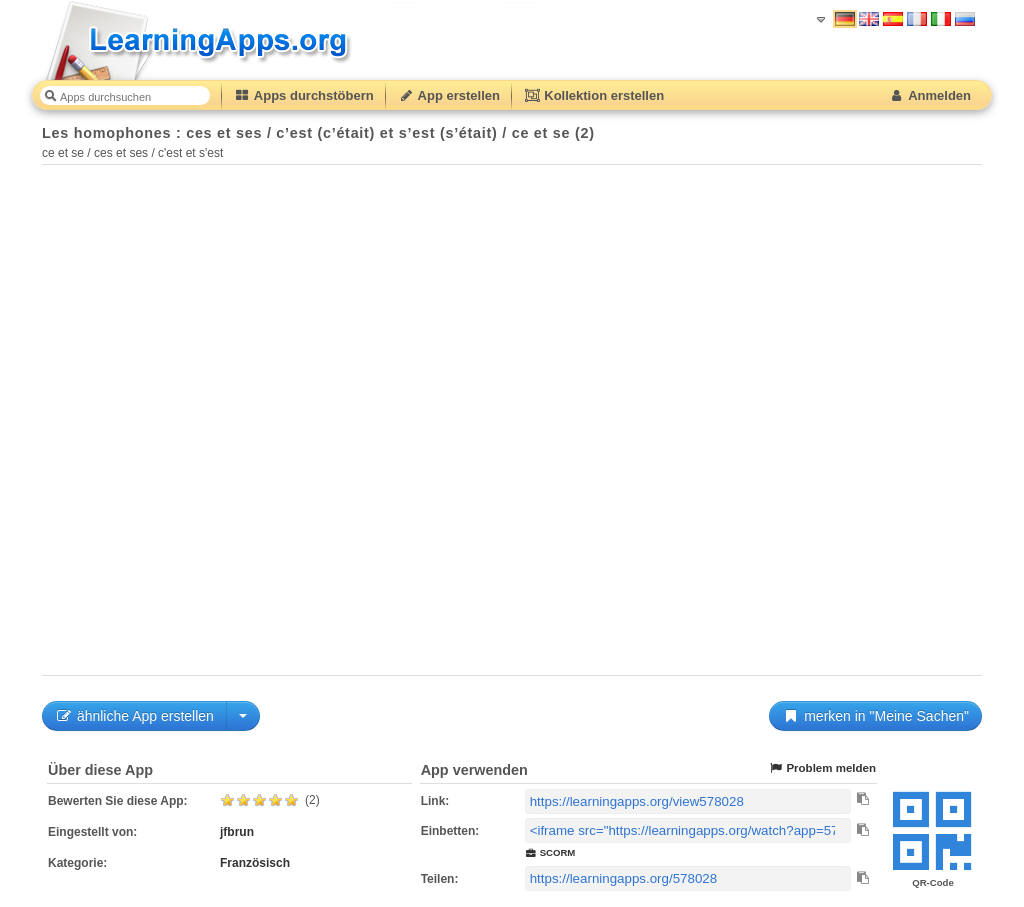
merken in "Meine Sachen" (875, 716)
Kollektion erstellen (594, 95)
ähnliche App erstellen (134, 716)
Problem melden (822, 768)
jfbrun (237, 832)
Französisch (255, 863)
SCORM (550, 852)
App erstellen (449, 95)
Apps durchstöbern (304, 95)
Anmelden (929, 95)
